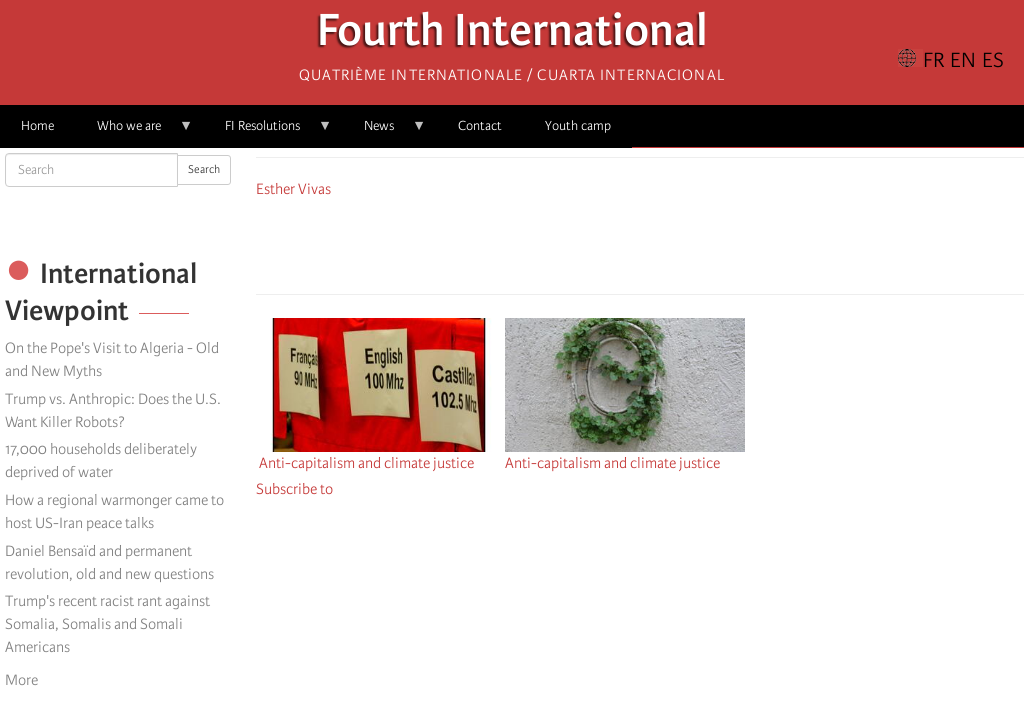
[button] (696, 243)
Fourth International (512, 35)
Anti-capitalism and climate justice (366, 463)
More (21, 680)
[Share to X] (612, 243)
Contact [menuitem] (480, 125)
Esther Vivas (293, 189)
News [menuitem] (384, 132)
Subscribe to (294, 489)
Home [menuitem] (37, 125)
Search (204, 169)
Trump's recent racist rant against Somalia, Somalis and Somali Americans (107, 624)
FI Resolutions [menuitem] (268, 132)
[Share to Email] (668, 243)
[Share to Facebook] (584, 243)
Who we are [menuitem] (134, 132)
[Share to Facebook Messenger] (640, 243)
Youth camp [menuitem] (578, 125)
